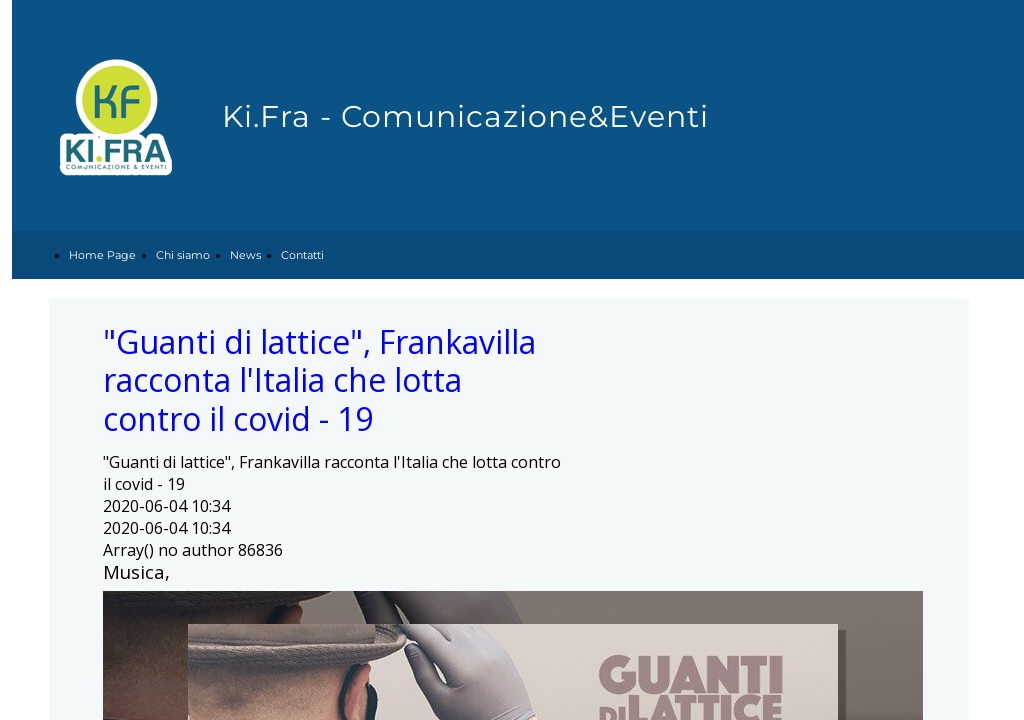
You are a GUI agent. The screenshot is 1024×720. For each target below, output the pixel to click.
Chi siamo (183, 255)
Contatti (302, 255)
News (245, 255)
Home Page (102, 255)
